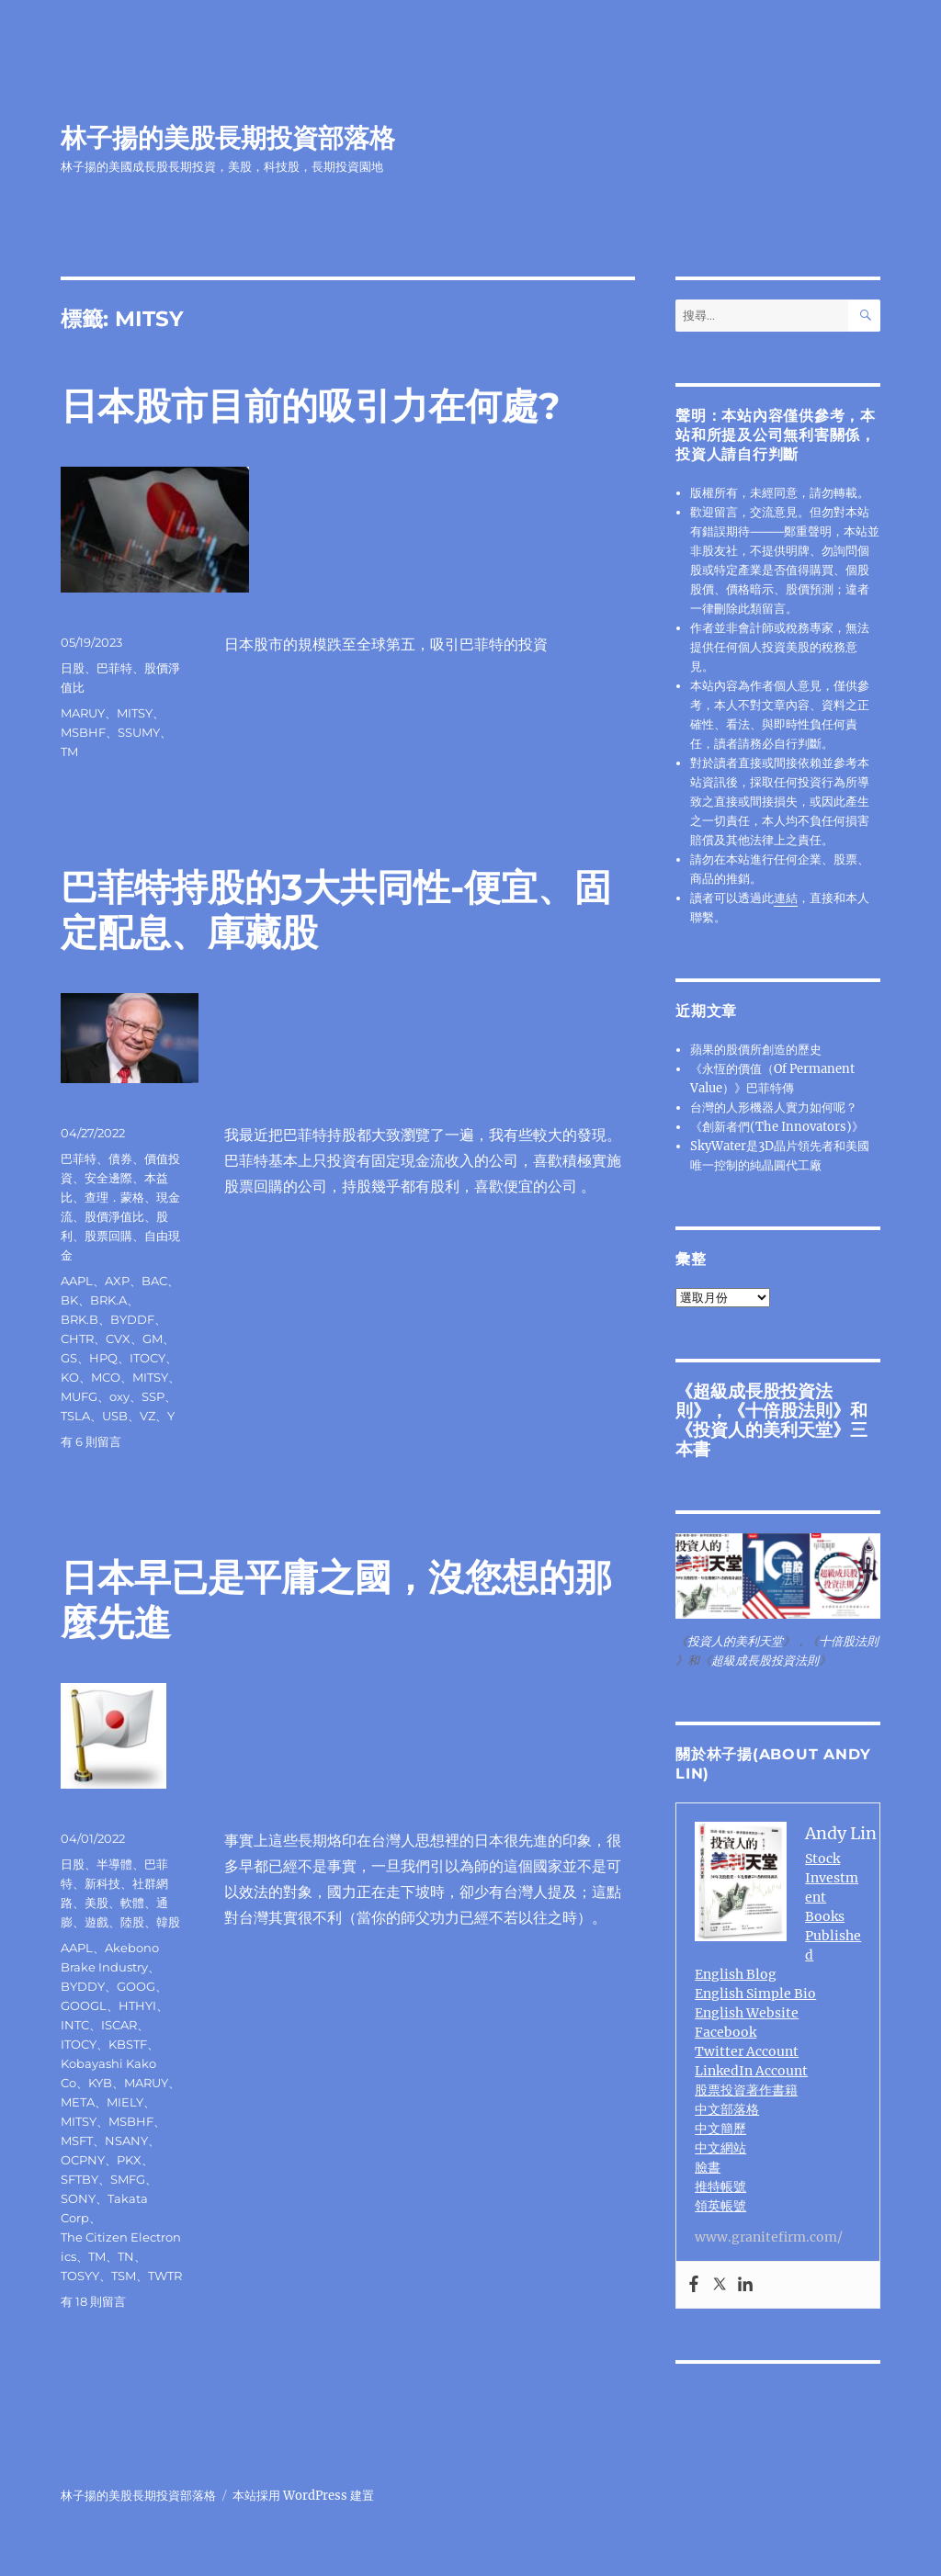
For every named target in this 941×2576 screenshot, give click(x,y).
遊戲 (96, 1922)
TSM (123, 2275)
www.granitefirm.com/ (769, 2237)
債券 (120, 1158)
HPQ (103, 1357)
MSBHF (83, 732)
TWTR (165, 2275)
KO (70, 1377)
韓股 (168, 1922)
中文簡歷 (720, 2128)
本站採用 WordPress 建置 (303, 2495)
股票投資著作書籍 (746, 2090)
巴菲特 (114, 668)
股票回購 (108, 1235)
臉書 (707, 2167)
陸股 (132, 1922)
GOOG (136, 1986)
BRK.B (79, 1319)
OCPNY (83, 2159)
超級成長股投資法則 (765, 1660)
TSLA (75, 1415)
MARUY (83, 713)
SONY (78, 2198)
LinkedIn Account (751, 2070)
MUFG (79, 1396)
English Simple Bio (755, 1993)
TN (126, 2256)
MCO (105, 1377)
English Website (747, 2013)
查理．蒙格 (114, 1197)
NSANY (126, 2140)
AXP (117, 1280)
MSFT (77, 2140)
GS (69, 1357)
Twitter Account (747, 2051)
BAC (154, 1280)
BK (69, 1300)
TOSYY (80, 2275)
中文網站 (720, 2148)
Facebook (725, 2032)
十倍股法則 (789, 1410)
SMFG (127, 2179)
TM (69, 751)
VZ (147, 1415)
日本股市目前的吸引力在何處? (311, 405)
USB (115, 1415)
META (78, 2102)
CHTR (77, 1338)
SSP (153, 1396)
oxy (119, 1396)
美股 (96, 1902)
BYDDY (83, 1986)
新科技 (102, 1883)
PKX (129, 2159)
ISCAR (119, 2024)
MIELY (125, 2102)
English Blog (736, 1974)
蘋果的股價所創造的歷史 (756, 1049)
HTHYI (137, 2005)
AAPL (77, 1280)
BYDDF (132, 1319)
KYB (100, 2082)
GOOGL (84, 2005)
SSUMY (139, 732)
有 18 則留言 (93, 2301)
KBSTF (127, 2044)
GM (152, 1338)
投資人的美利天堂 (763, 1429)
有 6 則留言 (91, 1441)
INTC (75, 2024)
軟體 (132, 1902)
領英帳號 (720, 2206)
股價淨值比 (114, 1216)
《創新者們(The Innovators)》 (777, 1127)
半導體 (114, 1864)
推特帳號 (720, 2186)
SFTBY (79, 2179)
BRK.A (108, 1300)
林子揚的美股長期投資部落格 (228, 137)
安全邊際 (108, 1177)
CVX (118, 1338)
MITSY (135, 713)
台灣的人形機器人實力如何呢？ (773, 1107)
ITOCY (147, 1357)
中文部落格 (727, 2109)
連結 (786, 898)
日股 (73, 668)
